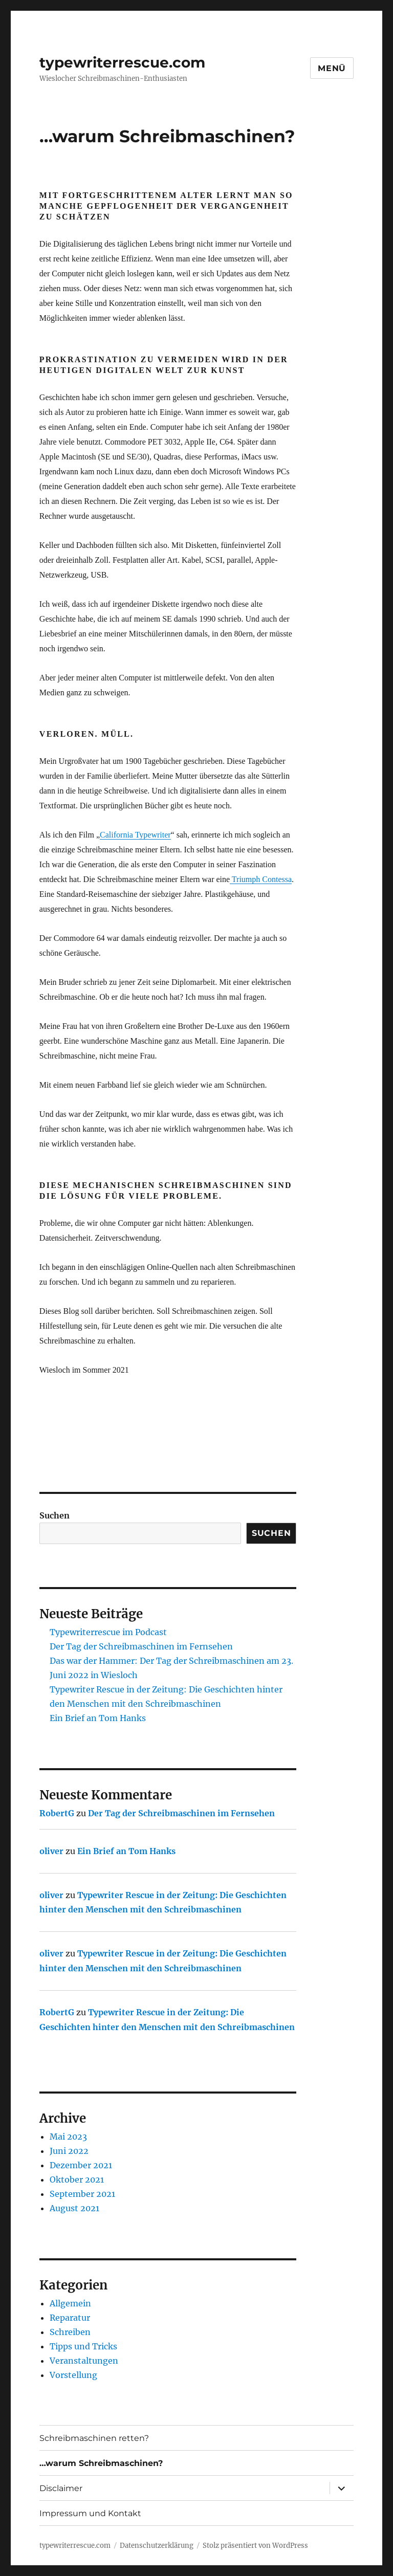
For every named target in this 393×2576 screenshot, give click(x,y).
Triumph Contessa (261, 879)
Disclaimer (60, 2488)
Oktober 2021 (77, 2179)
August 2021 (74, 2208)
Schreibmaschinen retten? (94, 2438)
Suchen (54, 1515)
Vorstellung (73, 2375)
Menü (332, 68)
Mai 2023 (68, 2136)
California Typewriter (135, 834)
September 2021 (82, 2194)
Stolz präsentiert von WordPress (255, 2545)
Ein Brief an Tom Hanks (98, 1718)
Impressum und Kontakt (90, 2513)
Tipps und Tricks (83, 2346)
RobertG (56, 1813)
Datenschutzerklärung (156, 2545)
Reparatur (70, 2318)
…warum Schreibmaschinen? (101, 2463)
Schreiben (70, 2332)
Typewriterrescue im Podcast (108, 1632)
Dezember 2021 (81, 2165)
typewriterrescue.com (122, 62)
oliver (51, 1851)
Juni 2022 (69, 2151)
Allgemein (70, 2303)
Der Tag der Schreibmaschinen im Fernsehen (141, 1646)
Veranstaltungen (84, 2360)
